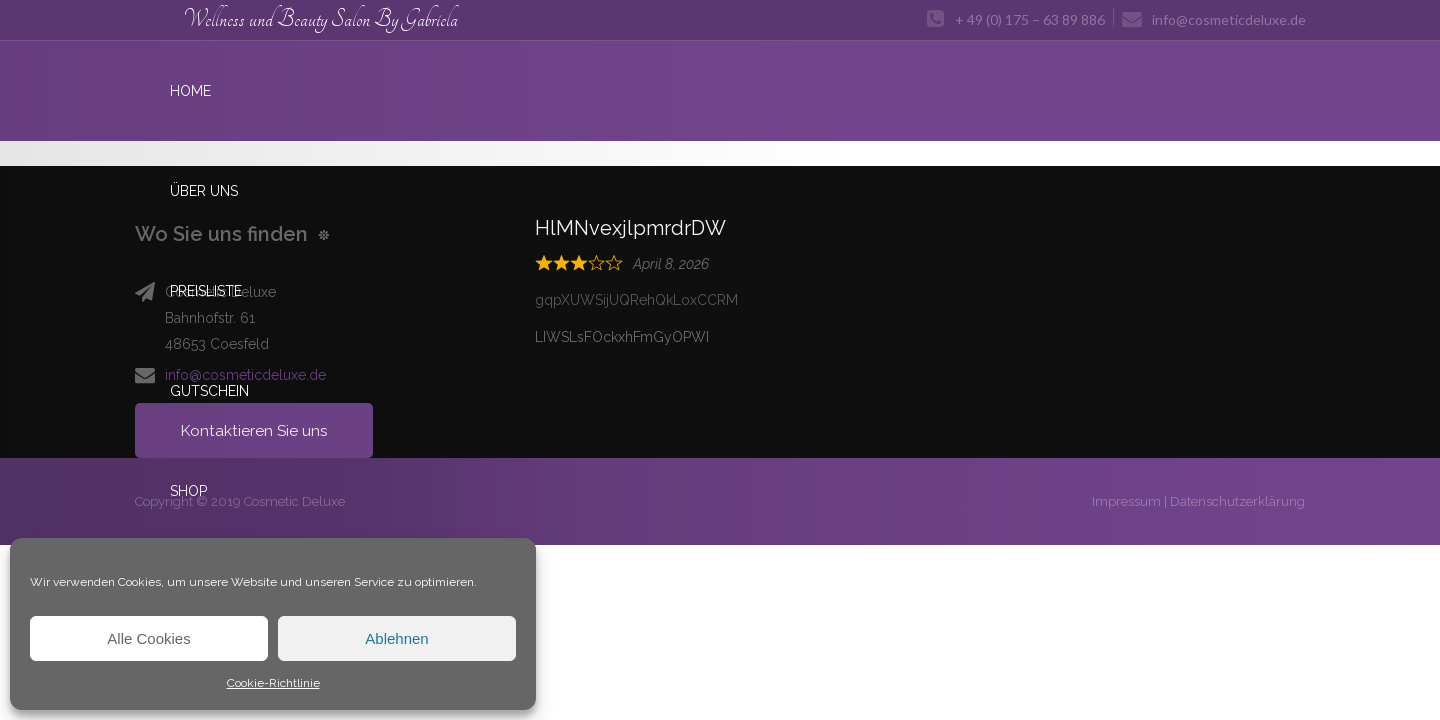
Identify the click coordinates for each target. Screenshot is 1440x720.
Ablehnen (396, 638)
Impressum (1126, 501)
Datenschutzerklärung (1237, 501)
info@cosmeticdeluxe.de (245, 375)
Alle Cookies (148, 638)
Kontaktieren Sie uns (255, 430)
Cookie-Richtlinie (273, 683)
